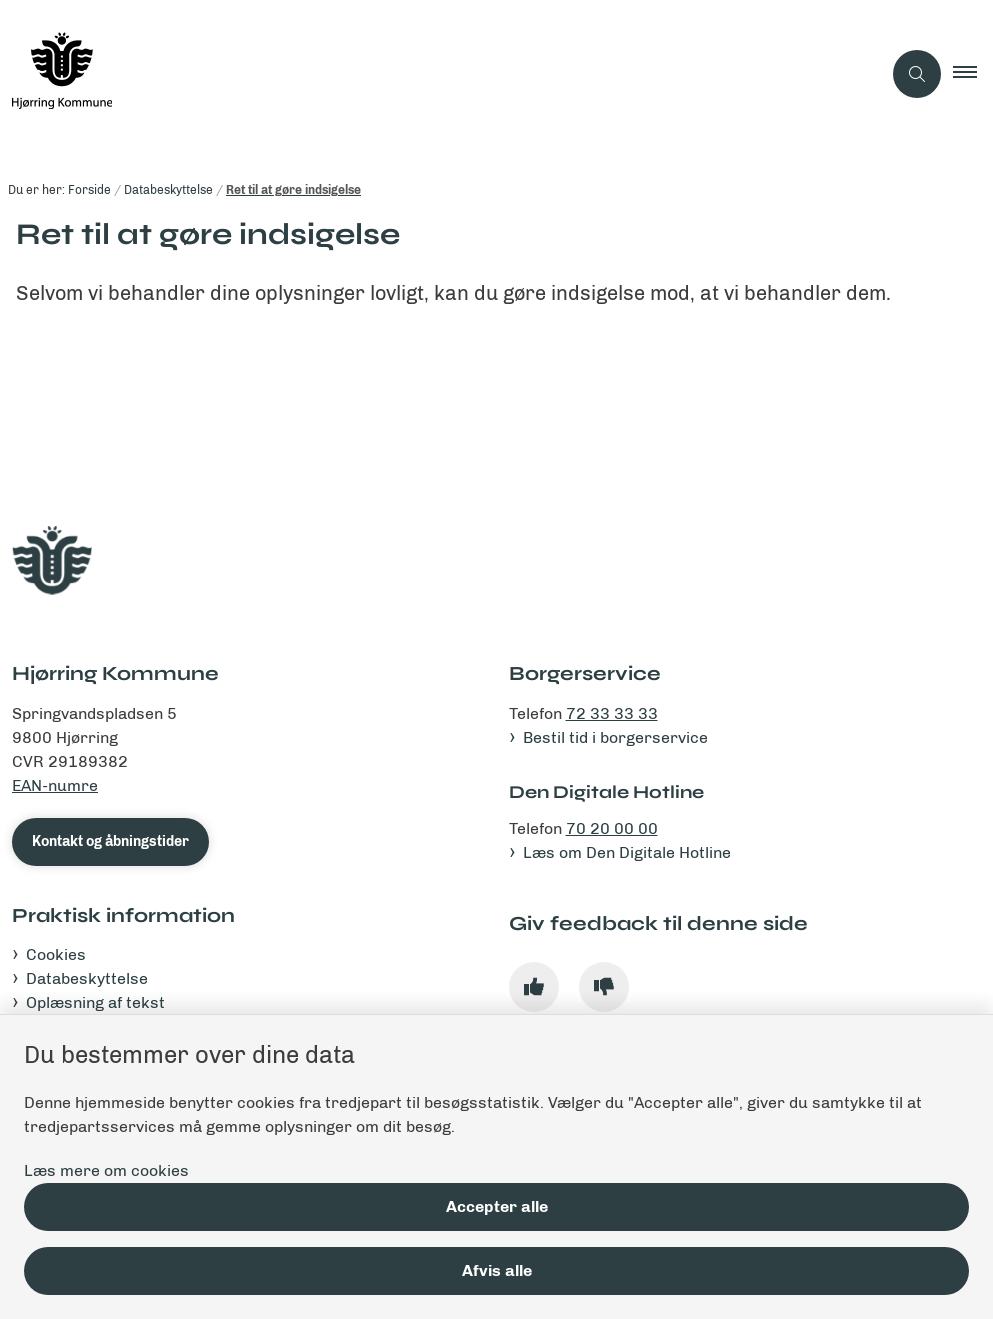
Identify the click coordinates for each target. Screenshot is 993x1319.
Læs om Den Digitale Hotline (627, 852)
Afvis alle (497, 1270)
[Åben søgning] (917, 74)
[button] (973, 74)
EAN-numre (55, 785)
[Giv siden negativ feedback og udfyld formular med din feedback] (604, 987)
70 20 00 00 (612, 828)
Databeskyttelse (87, 978)
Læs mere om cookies (106, 1170)
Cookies (56, 954)
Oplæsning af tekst (95, 1002)
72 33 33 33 (612, 713)
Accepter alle (497, 1206)
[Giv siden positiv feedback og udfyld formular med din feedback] (534, 987)
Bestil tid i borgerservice (615, 737)
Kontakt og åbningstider (110, 841)
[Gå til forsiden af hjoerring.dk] (432, 74)
